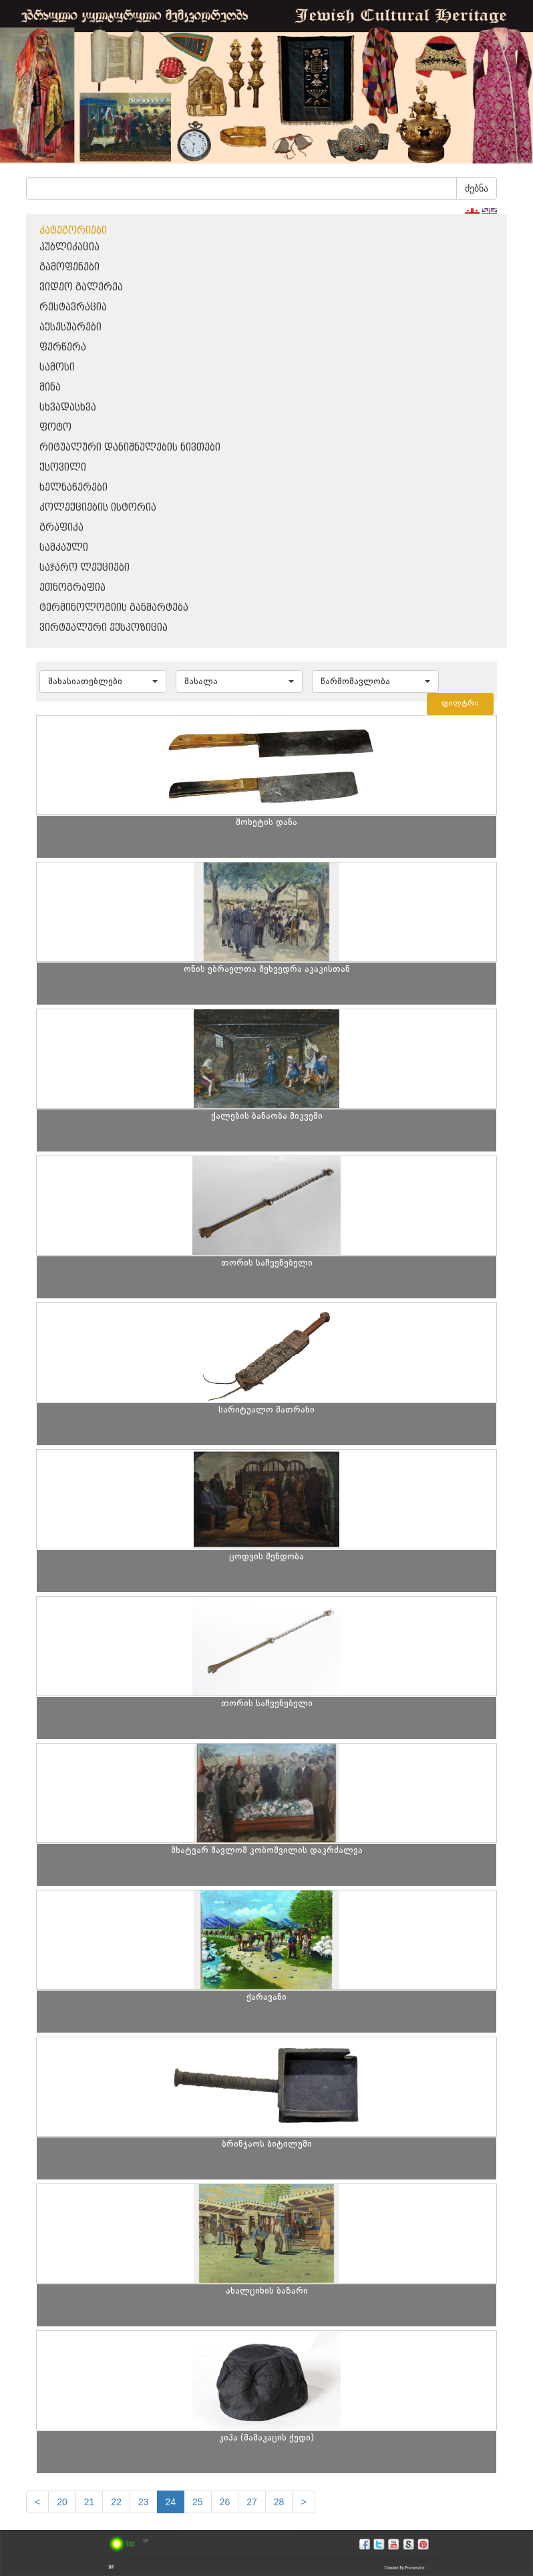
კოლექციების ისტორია (97, 507)
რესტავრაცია (73, 307)
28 (279, 2502)
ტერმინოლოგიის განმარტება (113, 607)
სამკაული (63, 547)
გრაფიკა (61, 527)
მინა (50, 387)
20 (62, 2502)
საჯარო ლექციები (84, 567)
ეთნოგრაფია (72, 587)
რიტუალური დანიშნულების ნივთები (129, 447)
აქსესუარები (70, 327)
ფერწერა (62, 347)
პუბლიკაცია (69, 247)
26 (225, 2502)
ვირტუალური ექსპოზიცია (103, 627)
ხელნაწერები (73, 487)
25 (197, 2502)
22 (116, 2502)
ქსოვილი (62, 467)
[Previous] (37, 2502)
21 (89, 2502)
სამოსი (57, 367)
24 (171, 2502)
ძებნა (476, 188)
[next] (303, 2502)
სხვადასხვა (67, 407)
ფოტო (55, 427)
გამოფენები (69, 267)
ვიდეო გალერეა (81, 287)
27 (251, 2502)
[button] (102, 681)
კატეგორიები (73, 230)
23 (143, 2502)
